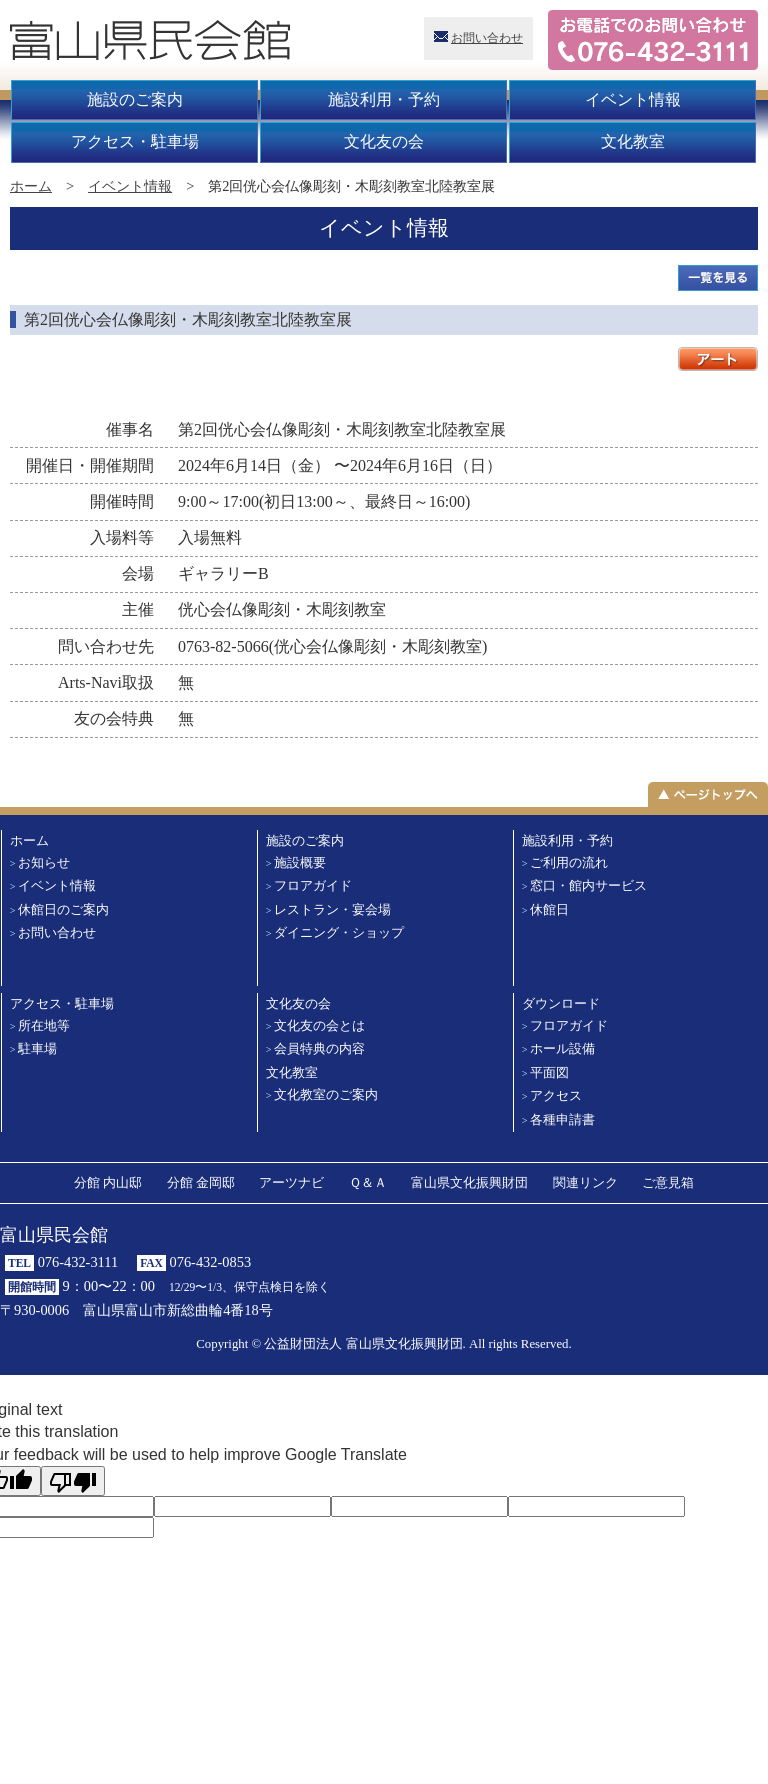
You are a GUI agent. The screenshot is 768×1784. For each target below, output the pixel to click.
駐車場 (37, 1049)
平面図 (549, 1073)
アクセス (556, 1096)
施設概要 (300, 863)
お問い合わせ (487, 38)
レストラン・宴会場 (332, 910)
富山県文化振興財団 (469, 1183)
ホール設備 (562, 1049)
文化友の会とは (319, 1026)
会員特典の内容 (319, 1049)
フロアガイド (313, 886)
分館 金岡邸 (201, 1183)
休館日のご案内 (63, 910)
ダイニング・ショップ (339, 933)
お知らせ (44, 863)
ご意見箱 (668, 1183)
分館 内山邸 (108, 1183)
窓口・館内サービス (588, 886)
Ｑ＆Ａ (368, 1183)
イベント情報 (633, 99)
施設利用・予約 (384, 99)
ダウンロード (561, 1004)
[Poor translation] (73, 1481)
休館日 (549, 910)
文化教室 (633, 141)
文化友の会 (384, 141)
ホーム (31, 186)
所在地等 (44, 1026)
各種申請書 (562, 1120)
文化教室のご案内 (326, 1095)
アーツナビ (291, 1183)
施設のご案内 (135, 99)
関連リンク (585, 1183)
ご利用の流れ (569, 863)
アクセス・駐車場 (135, 141)
